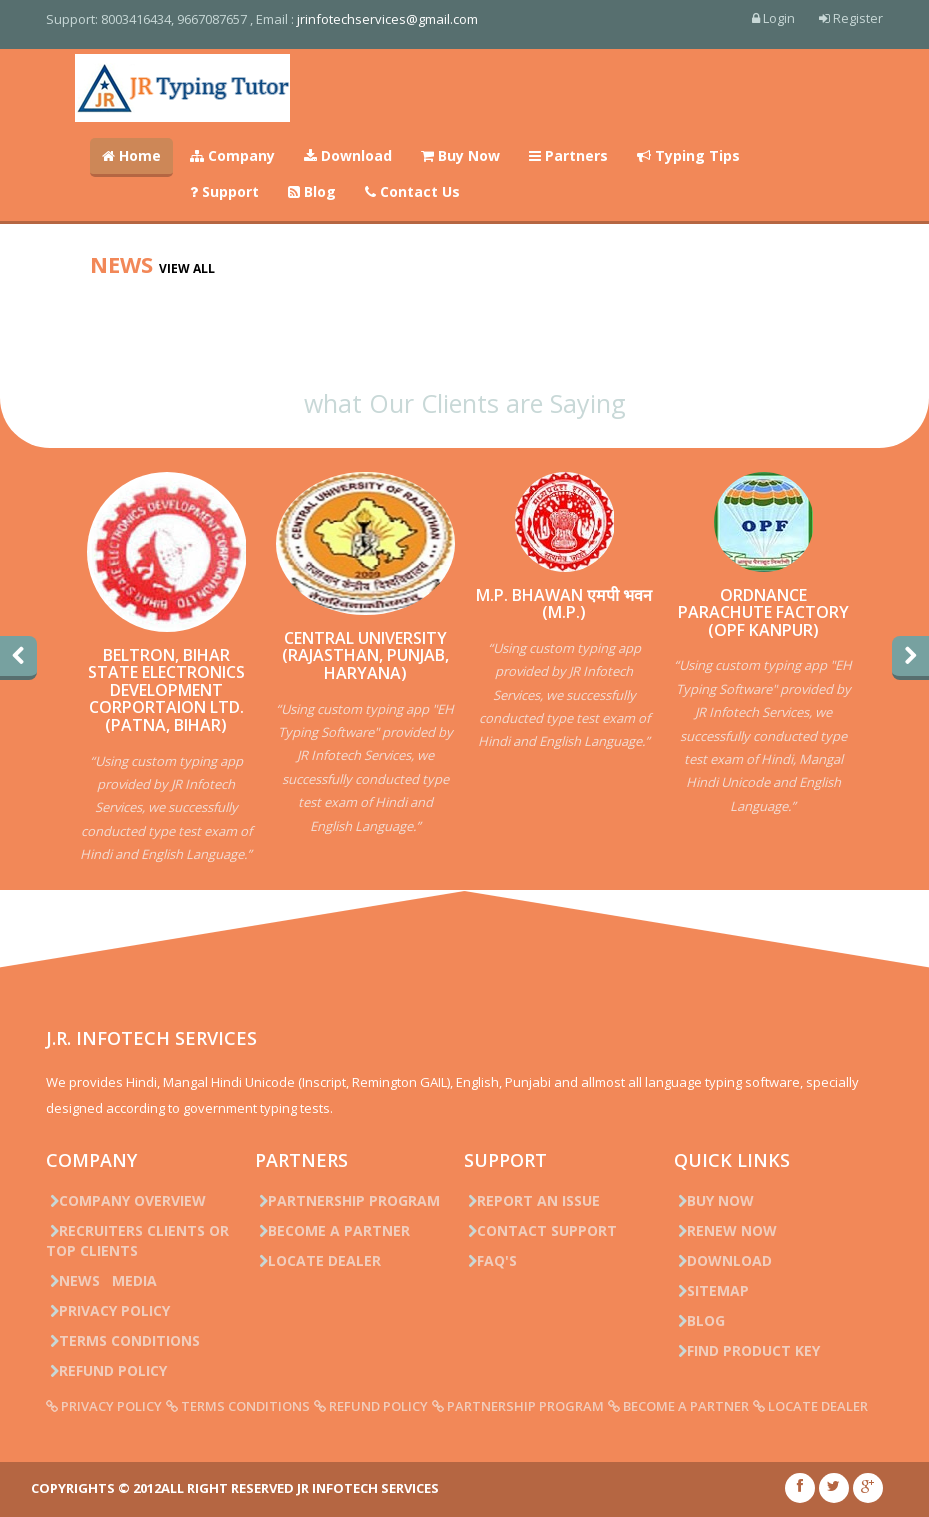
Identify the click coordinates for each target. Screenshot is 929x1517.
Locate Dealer (318, 1260)
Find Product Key (747, 1350)
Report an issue (532, 1200)
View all (187, 268)
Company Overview (126, 1200)
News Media (101, 1280)
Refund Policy (106, 1370)
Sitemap (711, 1290)
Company (232, 155)
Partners (568, 155)
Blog (312, 191)
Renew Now (725, 1230)
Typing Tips (688, 155)
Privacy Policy (108, 1310)
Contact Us (412, 191)
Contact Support (540, 1230)
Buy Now (460, 155)
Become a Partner (332, 1230)
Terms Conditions (123, 1340)
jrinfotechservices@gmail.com (387, 19)
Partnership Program (347, 1200)
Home (131, 155)
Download (348, 155)
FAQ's (490, 1260)
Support (224, 191)
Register (851, 18)
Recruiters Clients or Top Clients (137, 1240)
